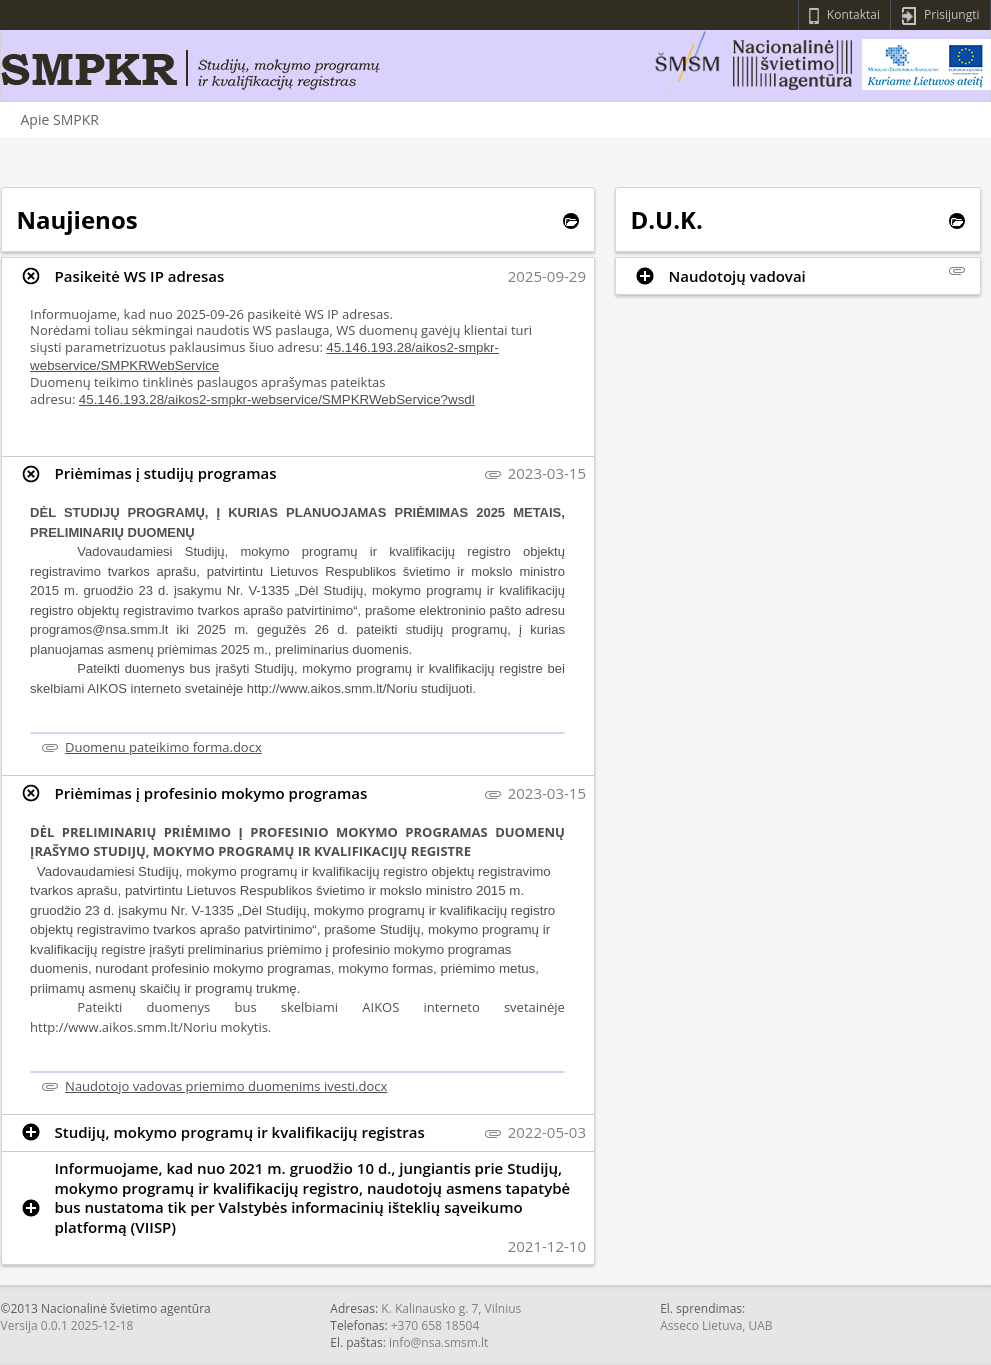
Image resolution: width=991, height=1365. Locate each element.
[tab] (298, 276)
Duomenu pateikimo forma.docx (163, 747)
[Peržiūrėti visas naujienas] (571, 221)
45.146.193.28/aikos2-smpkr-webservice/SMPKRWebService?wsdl (277, 399)
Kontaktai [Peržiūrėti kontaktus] (844, 15)
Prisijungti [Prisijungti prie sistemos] (940, 15)
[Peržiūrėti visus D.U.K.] (957, 221)
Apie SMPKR (60, 119)
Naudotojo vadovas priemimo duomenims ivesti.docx (226, 1086)
